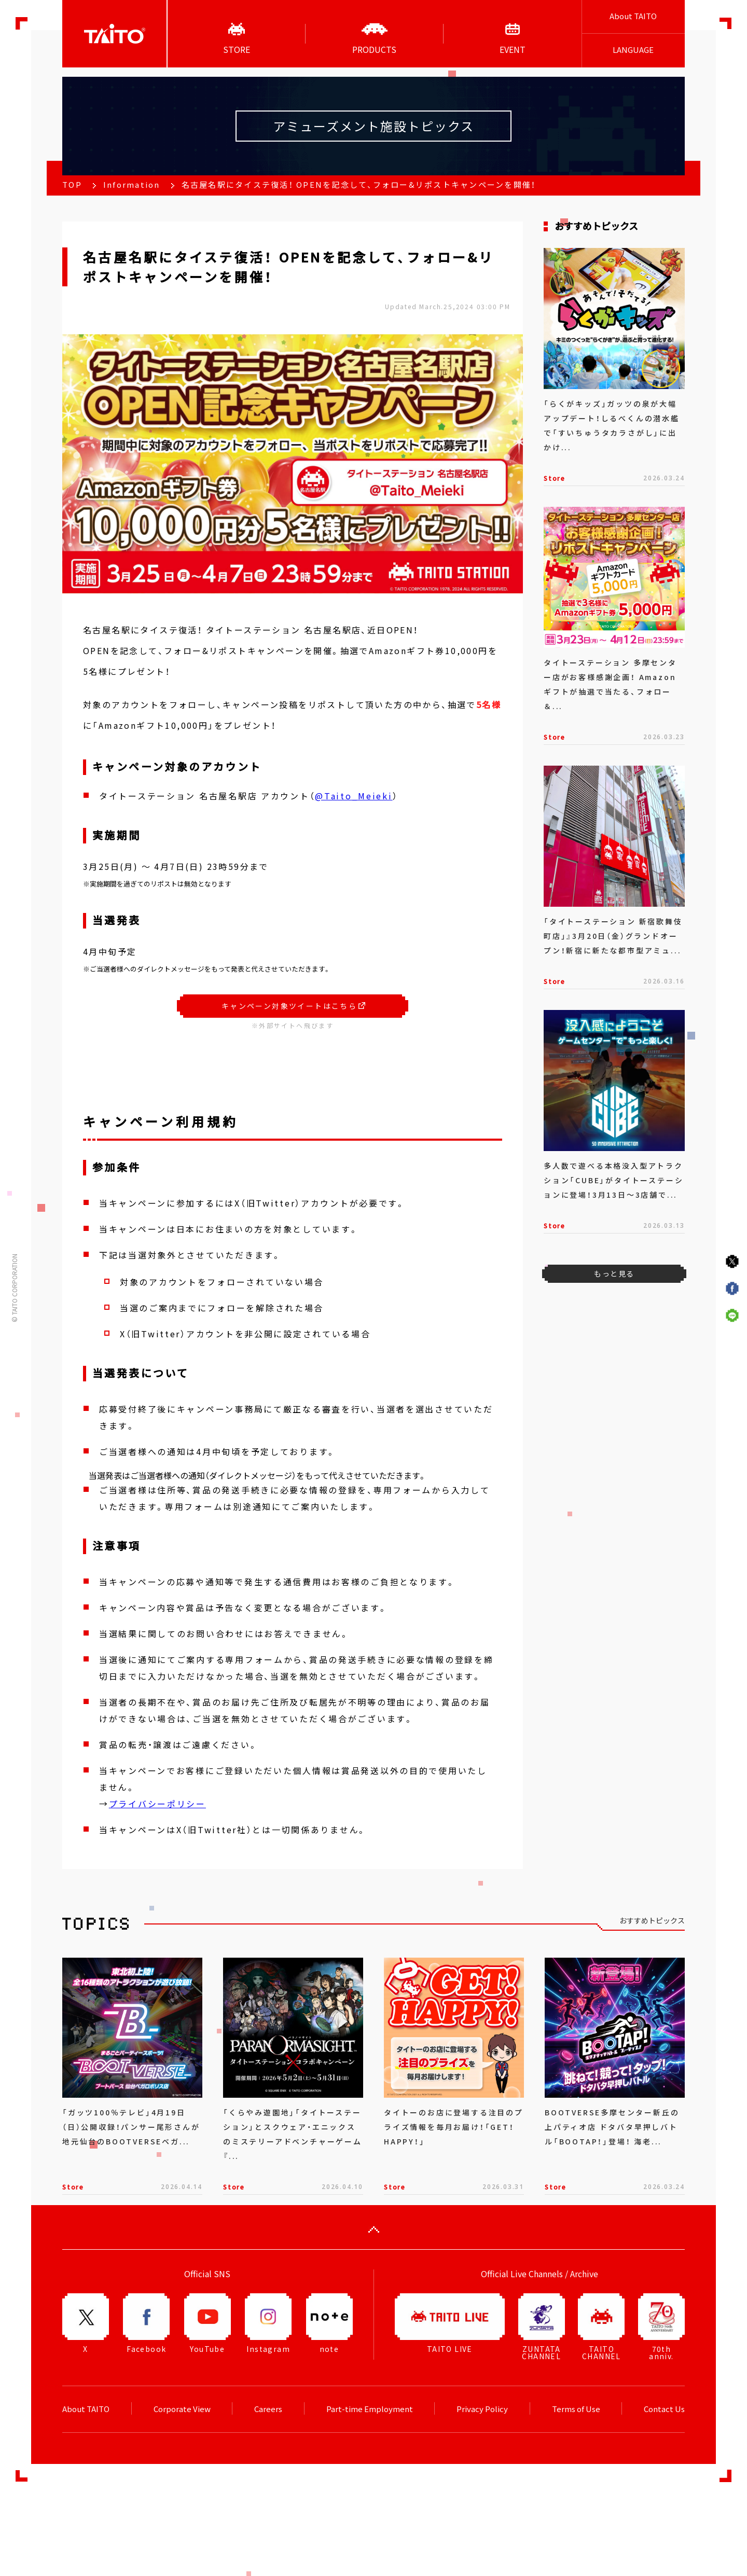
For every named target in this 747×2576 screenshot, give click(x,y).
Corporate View (182, 2409)
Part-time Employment (369, 2409)
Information (131, 184)
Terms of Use (576, 2409)
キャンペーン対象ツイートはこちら (293, 1006)
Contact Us (664, 2409)
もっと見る (614, 1273)
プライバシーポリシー (157, 1803)
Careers (268, 2409)
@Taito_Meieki (353, 796)
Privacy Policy (482, 2409)
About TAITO (633, 16)
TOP (72, 184)
